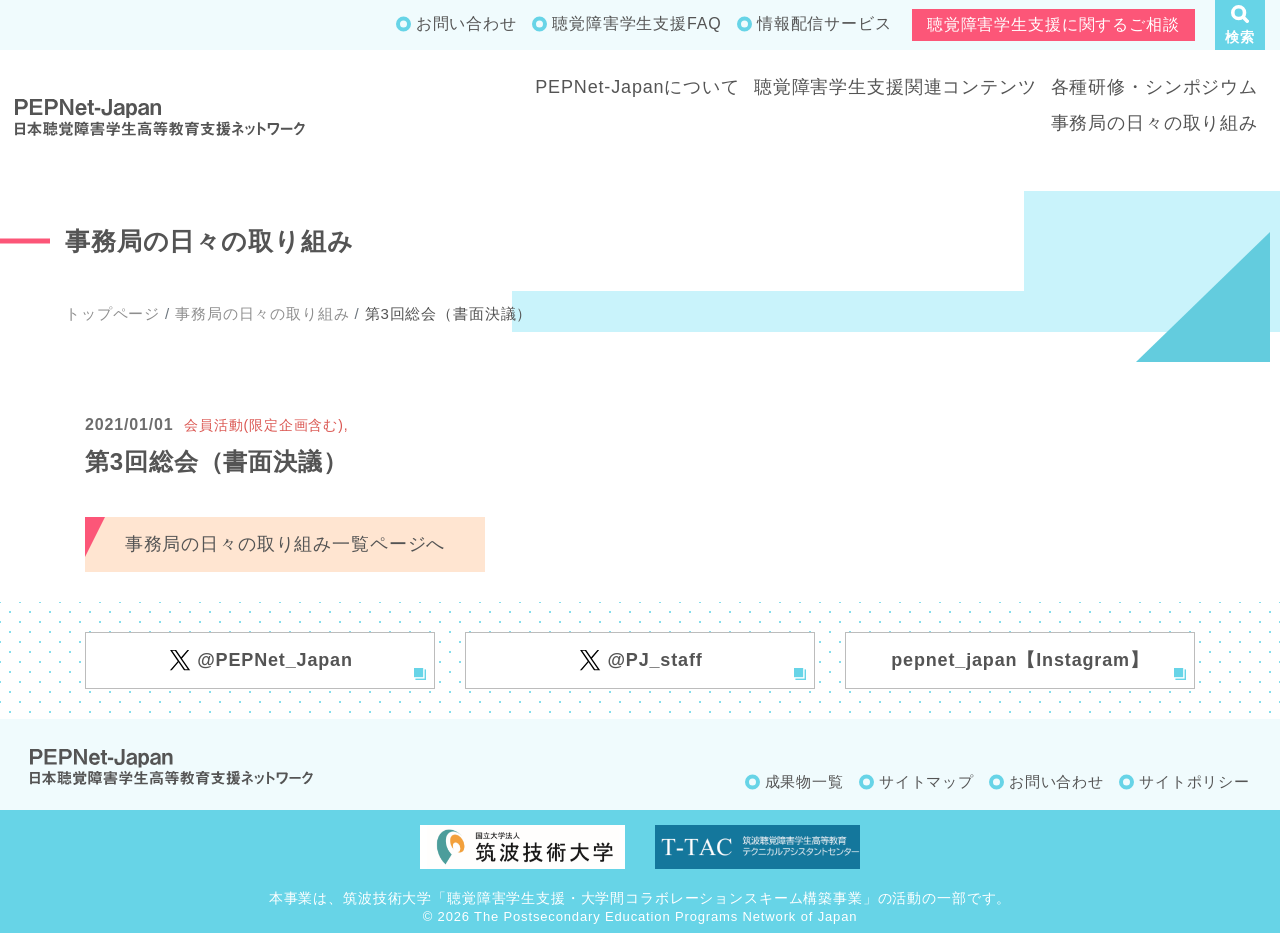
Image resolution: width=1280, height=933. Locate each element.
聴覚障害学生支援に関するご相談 (1053, 24)
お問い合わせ (466, 23)
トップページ (112, 313)
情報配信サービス (824, 23)
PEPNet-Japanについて (637, 87)
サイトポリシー (1194, 781)
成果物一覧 (804, 781)
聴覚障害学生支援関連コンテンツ (895, 87)
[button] (1240, 25)
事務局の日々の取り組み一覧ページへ (285, 544)
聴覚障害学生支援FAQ (636, 23)
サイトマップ (926, 781)
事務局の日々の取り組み (1154, 123)
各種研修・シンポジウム (1154, 87)
